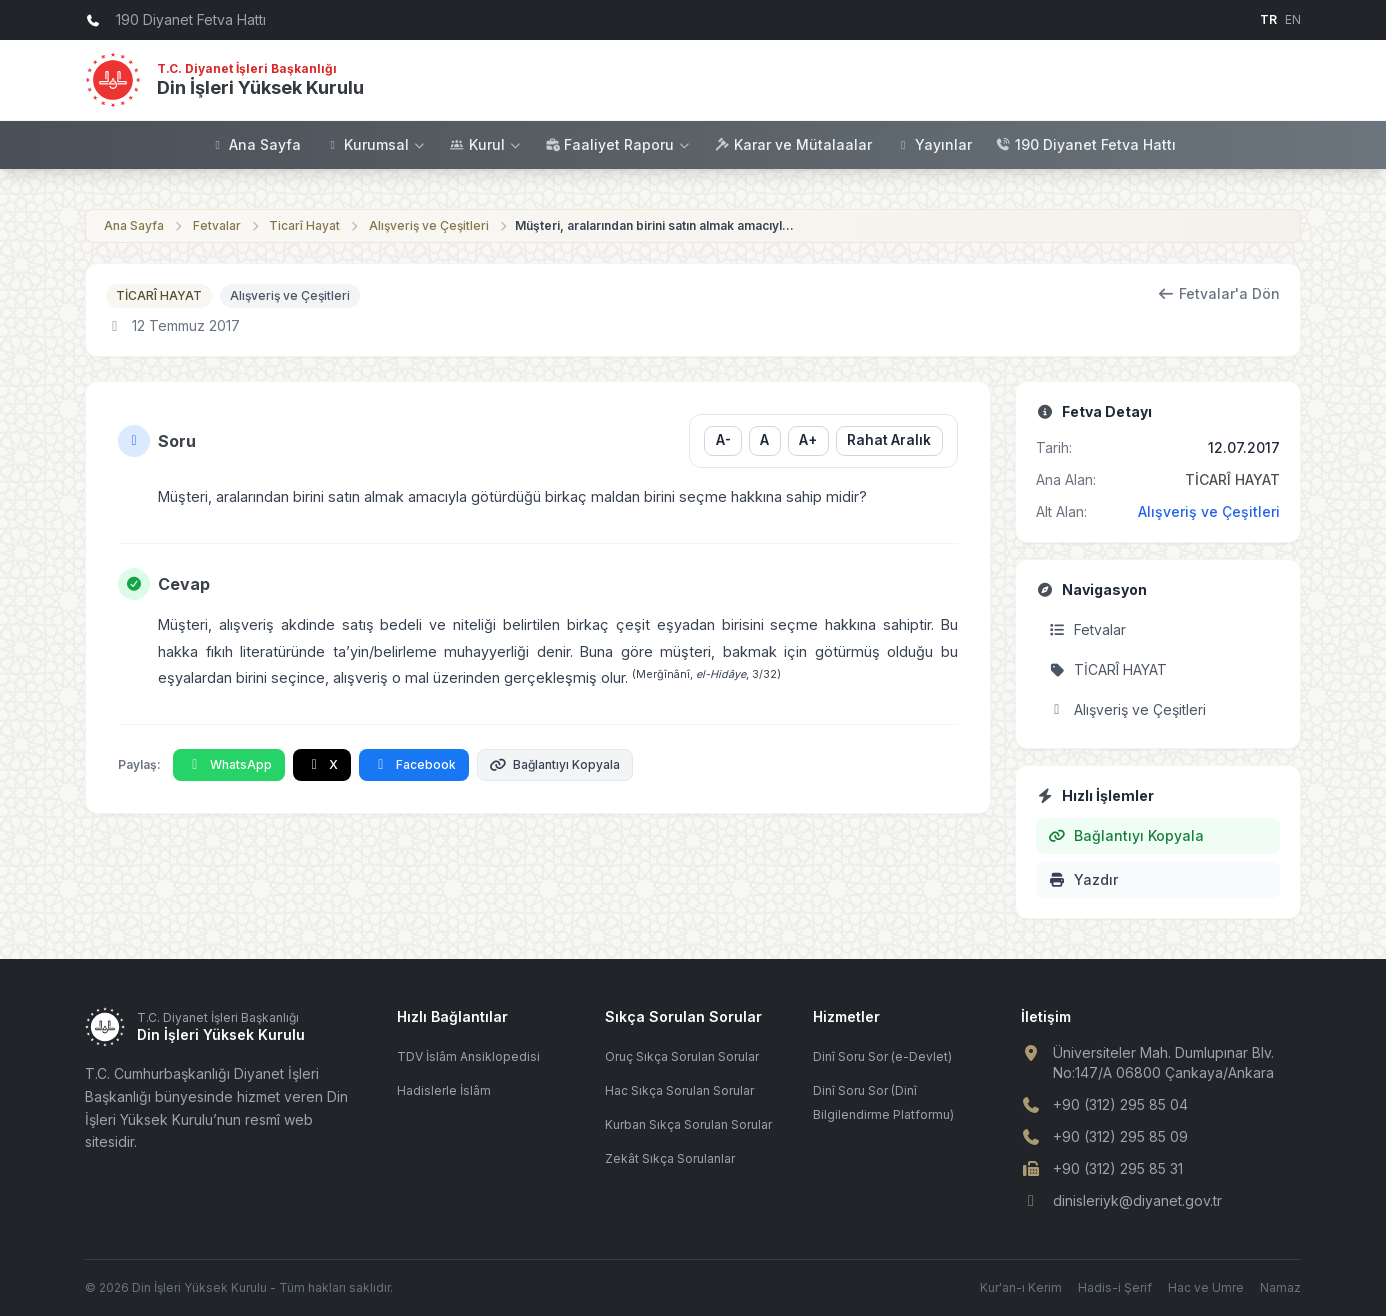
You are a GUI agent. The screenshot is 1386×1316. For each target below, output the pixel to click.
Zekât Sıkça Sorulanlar (670, 1158)
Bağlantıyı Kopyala (555, 764)
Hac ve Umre (1206, 1287)
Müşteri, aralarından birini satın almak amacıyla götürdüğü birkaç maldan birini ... (655, 225)
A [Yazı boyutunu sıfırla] (764, 440)
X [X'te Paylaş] (322, 764)
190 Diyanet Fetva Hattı (1086, 144)
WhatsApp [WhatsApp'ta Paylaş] (229, 764)
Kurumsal (375, 144)
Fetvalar (217, 225)
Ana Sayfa (255, 144)
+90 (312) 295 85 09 (1120, 1136)
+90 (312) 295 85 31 (1118, 1168)
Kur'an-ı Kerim (1021, 1287)
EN (1293, 19)
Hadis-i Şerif (1115, 1287)
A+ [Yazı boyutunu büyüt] (808, 440)
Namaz (1280, 1287)
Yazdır (1083, 879)
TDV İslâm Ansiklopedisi (468, 1056)
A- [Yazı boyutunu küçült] (722, 440)
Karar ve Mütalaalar (793, 144)
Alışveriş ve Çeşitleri (429, 225)
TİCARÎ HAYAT (159, 295)
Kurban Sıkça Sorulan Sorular (688, 1124)
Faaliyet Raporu (618, 144)
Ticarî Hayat (304, 225)
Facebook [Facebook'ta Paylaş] (414, 764)
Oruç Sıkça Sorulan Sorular (682, 1056)
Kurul (486, 144)
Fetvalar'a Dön (1219, 293)
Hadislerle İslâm (444, 1090)
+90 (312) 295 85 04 (1120, 1104)
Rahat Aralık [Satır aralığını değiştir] (889, 440)
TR (1268, 19)
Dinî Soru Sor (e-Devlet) (882, 1056)
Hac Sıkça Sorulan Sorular (679, 1090)
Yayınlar (934, 144)
